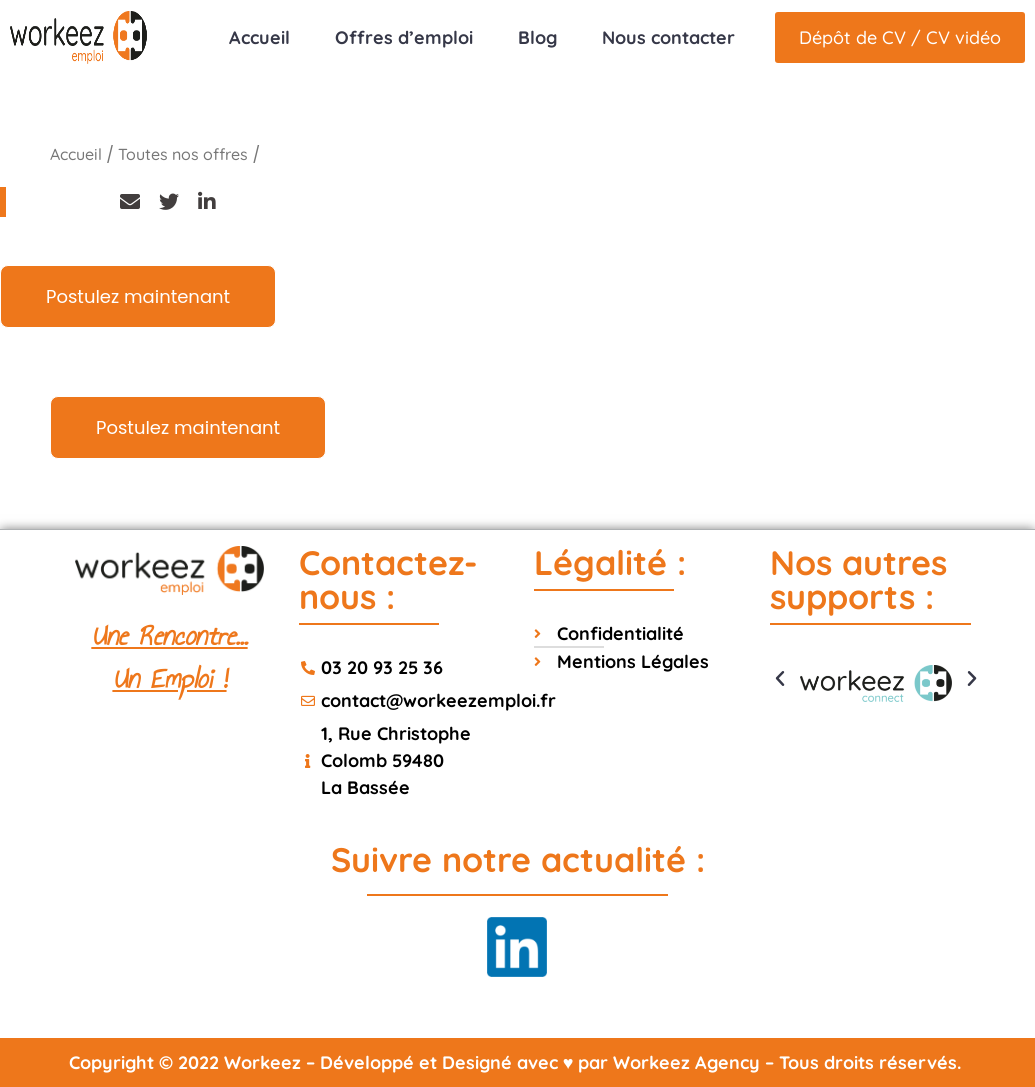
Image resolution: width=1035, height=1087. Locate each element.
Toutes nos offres (183, 154)
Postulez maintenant (138, 296)
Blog (537, 37)
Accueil (259, 37)
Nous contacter (668, 37)
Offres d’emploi (404, 37)
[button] (780, 679)
